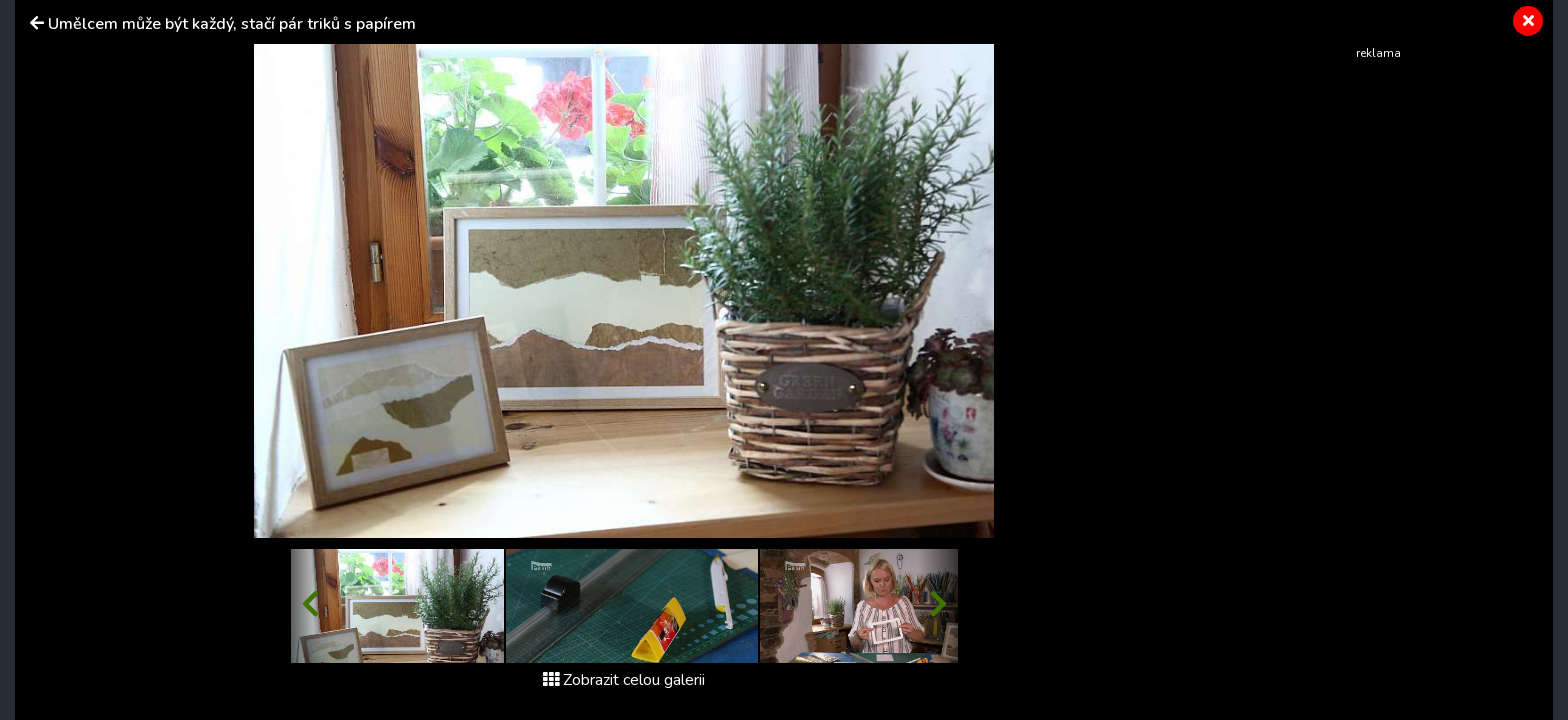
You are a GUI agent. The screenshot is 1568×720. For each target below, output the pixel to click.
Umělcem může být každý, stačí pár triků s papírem (232, 24)
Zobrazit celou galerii (624, 680)
